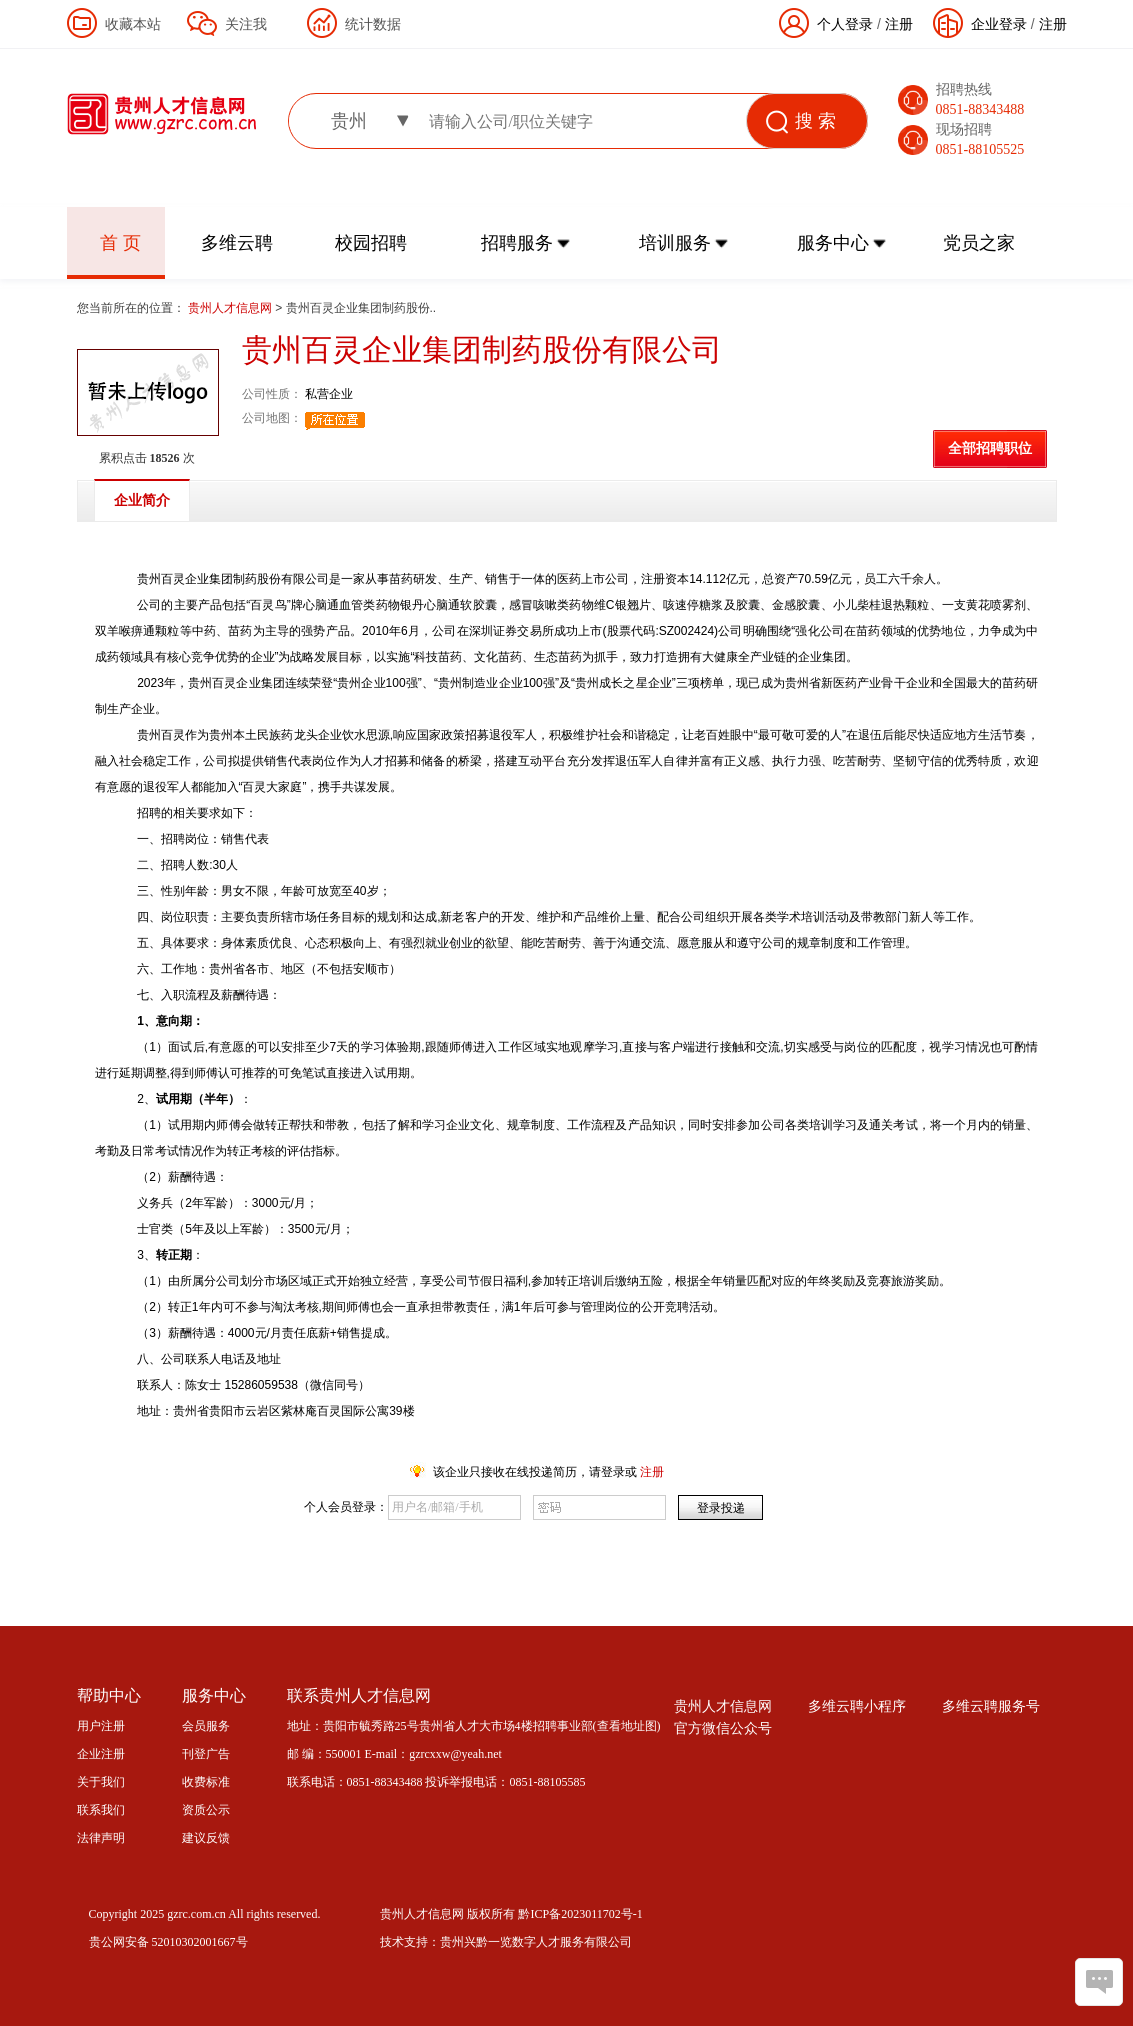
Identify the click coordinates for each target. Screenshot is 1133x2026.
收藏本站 (133, 24)
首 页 (120, 243)
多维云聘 (237, 243)
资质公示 (206, 1810)
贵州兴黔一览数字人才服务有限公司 (536, 1942)
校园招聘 (371, 243)
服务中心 (833, 243)
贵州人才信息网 (231, 308)
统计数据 (373, 24)
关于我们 (101, 1782)
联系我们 (101, 1810)
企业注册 (101, 1754)
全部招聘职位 (990, 448)
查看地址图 (627, 1726)
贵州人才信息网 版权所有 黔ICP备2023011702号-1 (511, 1914)
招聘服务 (517, 243)
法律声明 (101, 1838)
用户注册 (101, 1726)
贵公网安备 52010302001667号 (168, 1942)
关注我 (246, 24)
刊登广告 (206, 1754)
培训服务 (675, 243)
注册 (1053, 24)
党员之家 (979, 243)
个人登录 (845, 24)
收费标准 (206, 1782)
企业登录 (999, 24)
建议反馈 (206, 1838)
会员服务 (206, 1726)
